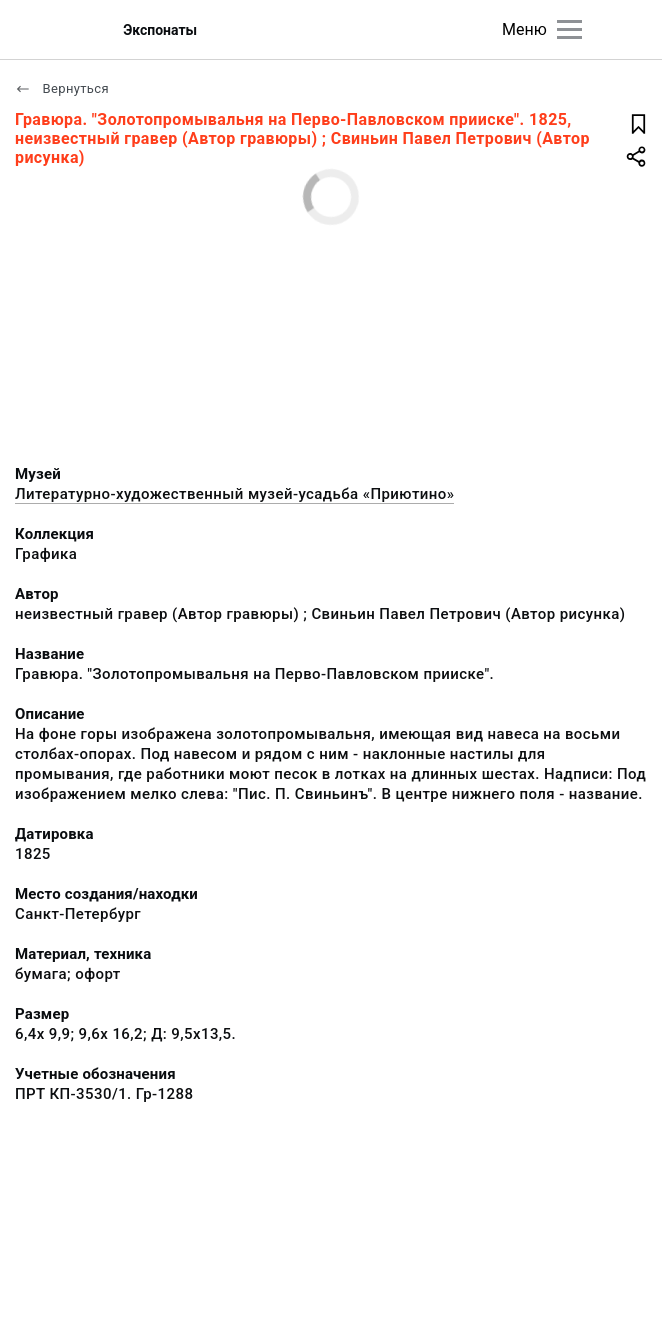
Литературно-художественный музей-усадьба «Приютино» (234, 494)
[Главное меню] (569, 29)
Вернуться (62, 88)
